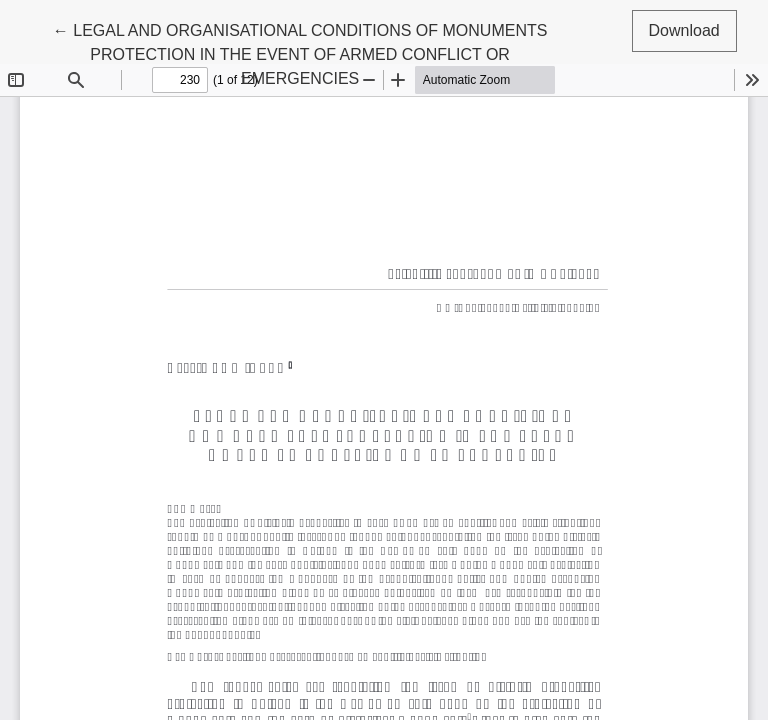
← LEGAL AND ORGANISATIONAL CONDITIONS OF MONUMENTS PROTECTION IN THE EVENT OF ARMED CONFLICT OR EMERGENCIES (300, 52)
